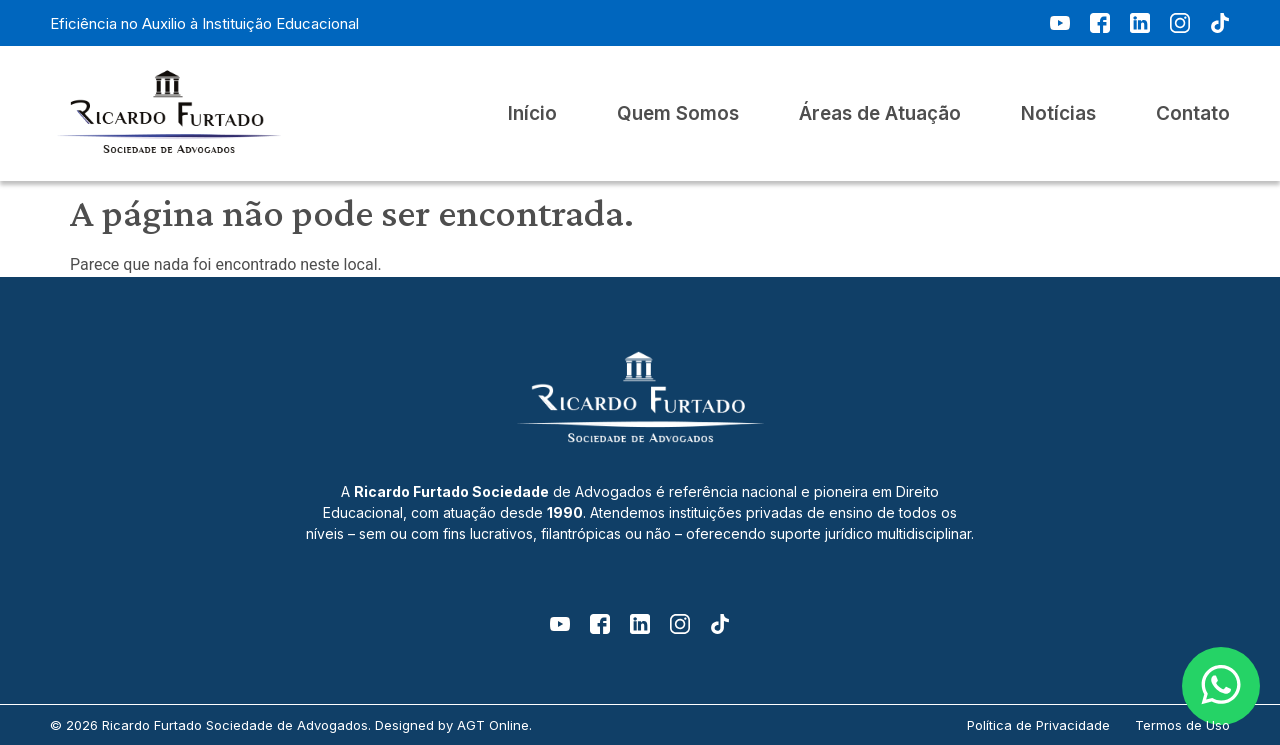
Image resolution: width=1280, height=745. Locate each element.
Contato (1193, 114)
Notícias (1058, 114)
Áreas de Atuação (880, 114)
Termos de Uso (1182, 725)
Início (532, 114)
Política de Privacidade (1038, 725)
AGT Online (493, 725)
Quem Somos (678, 114)
